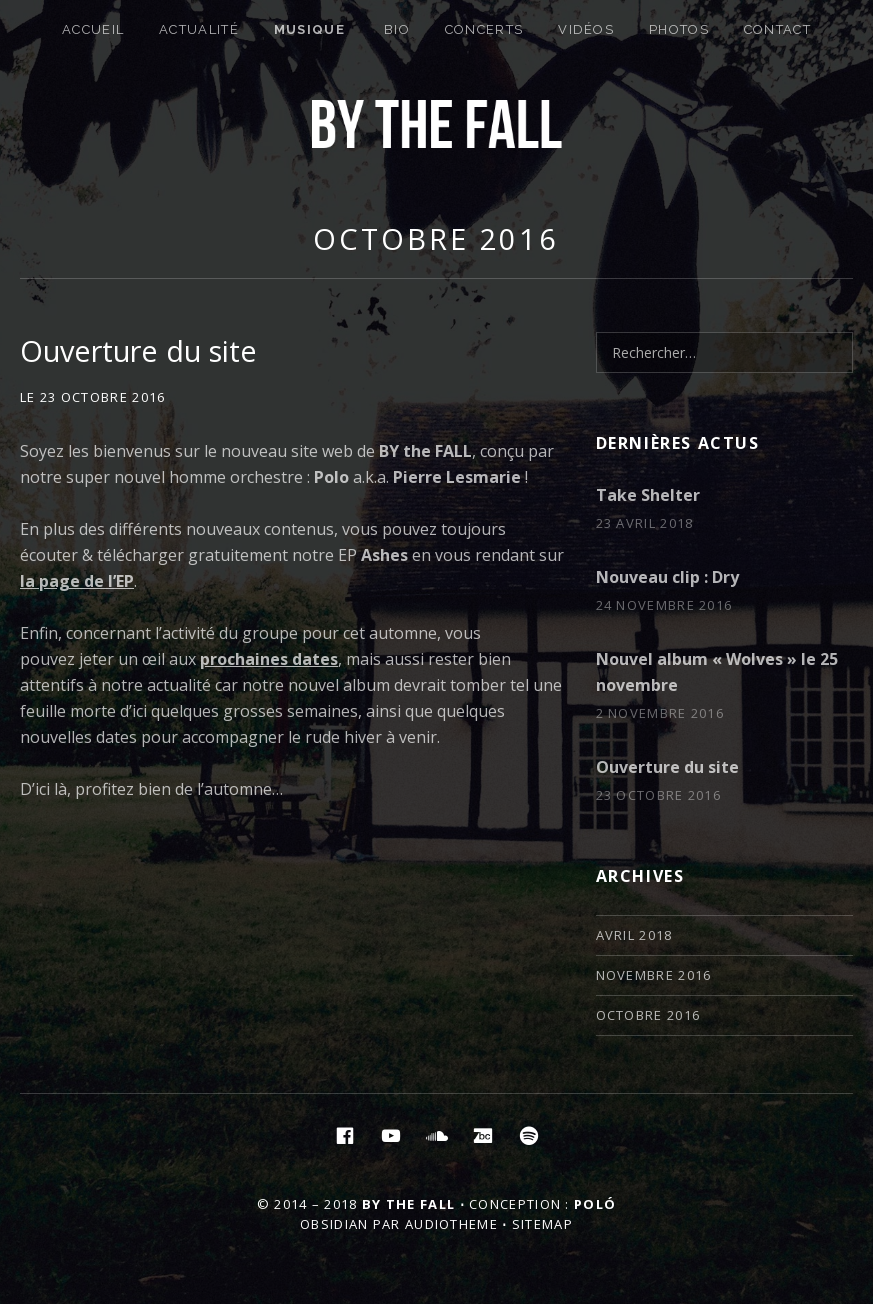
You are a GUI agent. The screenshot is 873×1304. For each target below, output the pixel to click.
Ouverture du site (138, 350)
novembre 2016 (654, 975)
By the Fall (408, 1204)
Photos (679, 29)
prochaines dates (269, 659)
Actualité (199, 29)
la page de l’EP (77, 581)
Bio (397, 29)
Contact (777, 29)
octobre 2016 (436, 238)
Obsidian (334, 1224)
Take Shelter (648, 495)
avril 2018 (634, 935)
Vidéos (586, 29)
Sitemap (542, 1224)
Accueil (93, 29)
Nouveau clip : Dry (667, 577)
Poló (595, 1204)
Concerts (484, 29)
